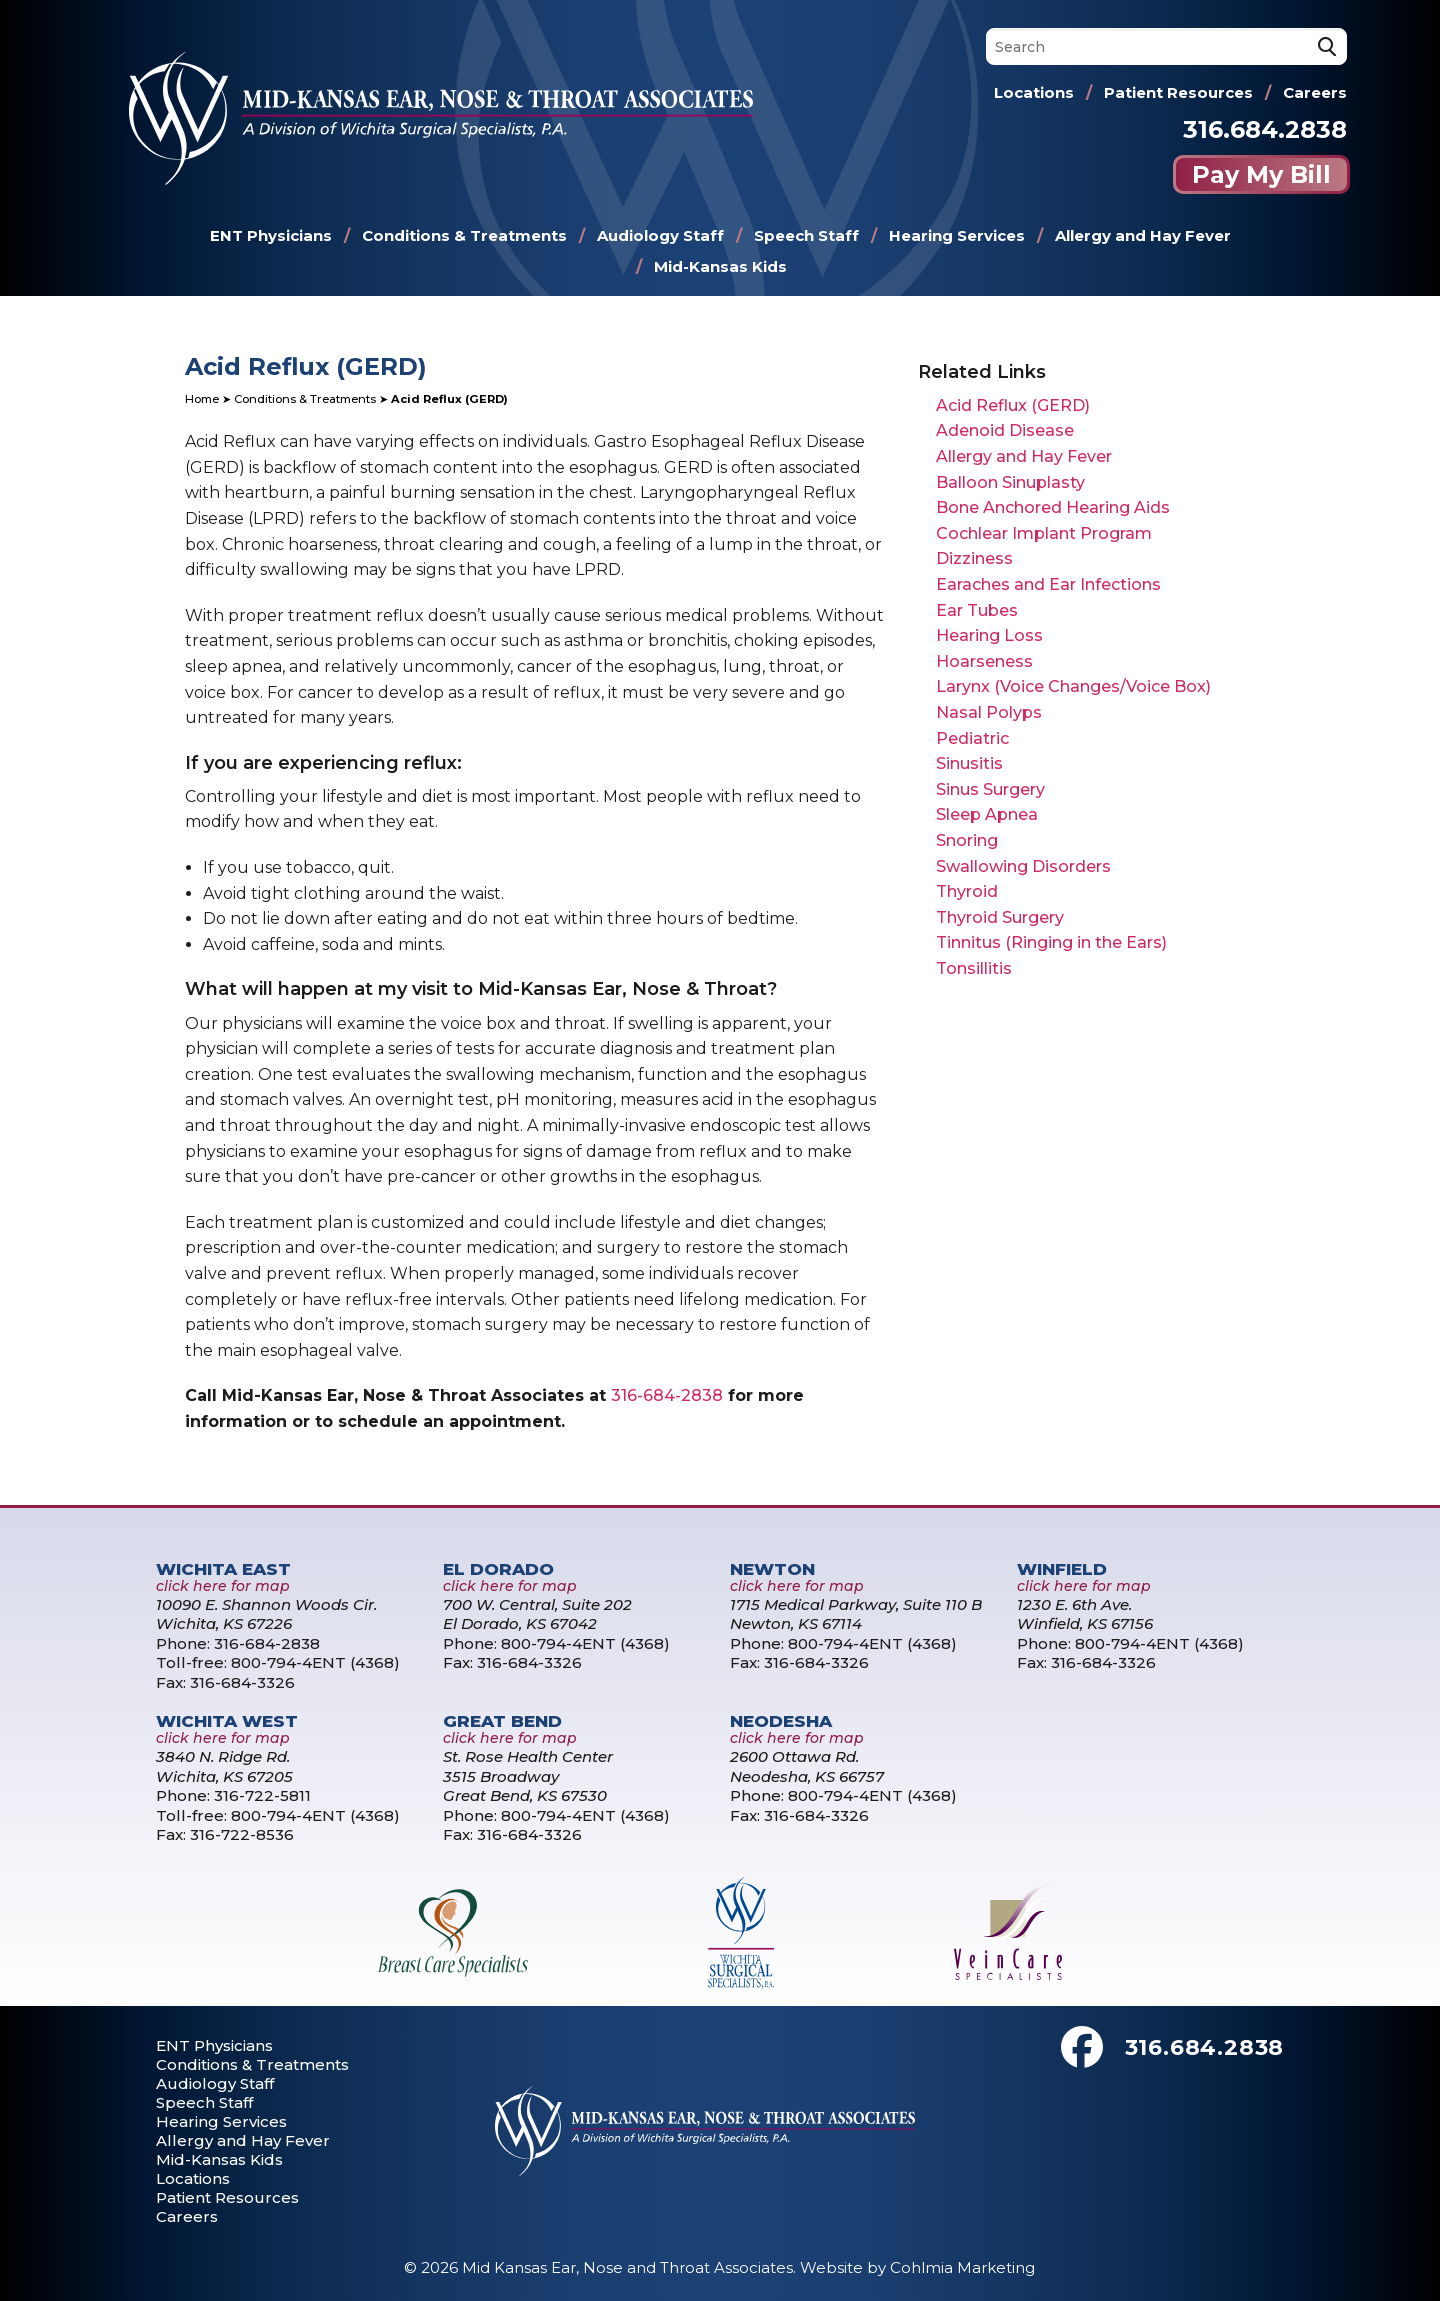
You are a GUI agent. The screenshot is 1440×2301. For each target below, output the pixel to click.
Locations (1034, 92)
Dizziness (974, 558)
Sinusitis (969, 763)
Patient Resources (1178, 92)
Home (202, 399)
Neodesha (781, 1721)
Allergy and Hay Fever (1143, 235)
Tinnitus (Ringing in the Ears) (1051, 942)
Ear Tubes (977, 610)
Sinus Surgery (990, 789)
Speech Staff (806, 235)
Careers (1315, 92)
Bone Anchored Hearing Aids (1053, 507)
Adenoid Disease (1005, 430)
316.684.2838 (1265, 129)
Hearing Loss (989, 635)
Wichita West (227, 1721)
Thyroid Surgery (1000, 917)
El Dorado (498, 1569)
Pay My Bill (1261, 174)
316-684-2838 (667, 1395)
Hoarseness (984, 661)
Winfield (1062, 1569)
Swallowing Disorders (1023, 866)
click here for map (223, 1586)
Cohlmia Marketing (962, 2267)
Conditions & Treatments (464, 235)
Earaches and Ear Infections (1048, 584)
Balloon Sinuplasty (1010, 482)
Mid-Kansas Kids (720, 266)
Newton (772, 1569)
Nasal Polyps (989, 712)
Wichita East (223, 1569)
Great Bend (502, 1721)
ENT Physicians (271, 235)
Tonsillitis (974, 968)
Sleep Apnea (987, 814)
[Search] (1166, 46)
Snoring (967, 840)
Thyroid (967, 891)
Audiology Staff (660, 235)
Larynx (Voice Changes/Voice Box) (1073, 686)
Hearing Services (957, 235)
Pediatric (972, 738)
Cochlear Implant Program (1044, 533)
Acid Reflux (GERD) (1013, 405)
